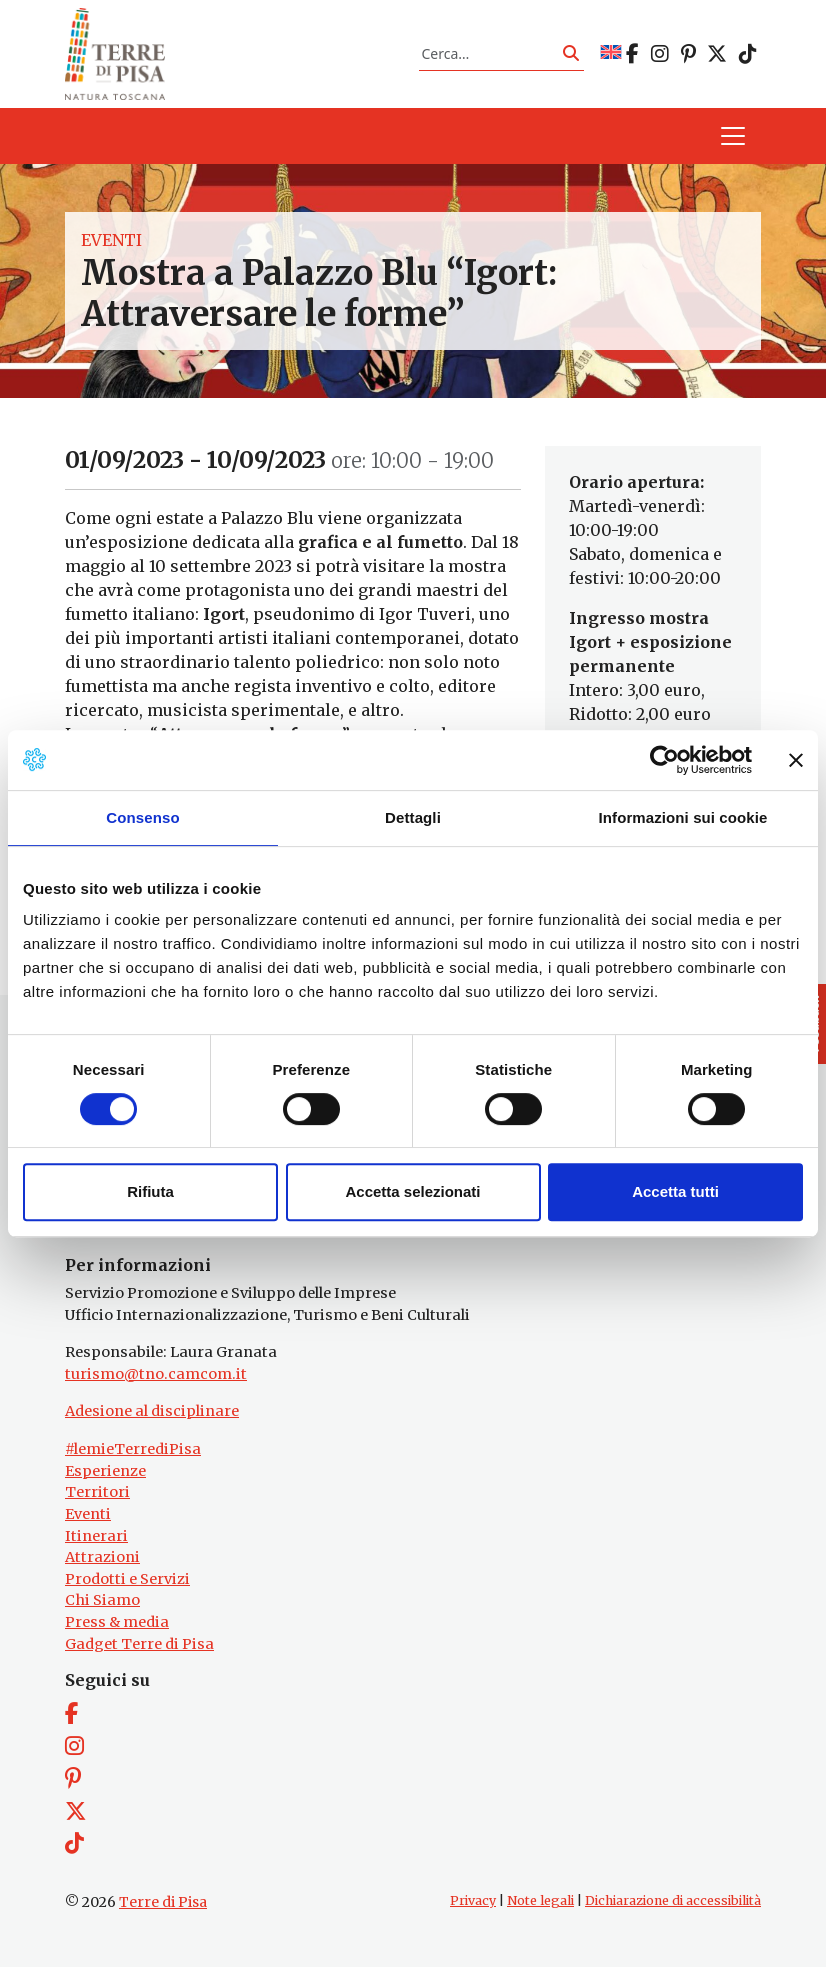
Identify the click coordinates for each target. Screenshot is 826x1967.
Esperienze (105, 1471)
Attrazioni (102, 1557)
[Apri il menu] (733, 136)
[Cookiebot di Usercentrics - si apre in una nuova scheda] (664, 760)
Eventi (111, 240)
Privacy (473, 1900)
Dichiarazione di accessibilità (673, 1900)
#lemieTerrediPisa (133, 1449)
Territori (97, 1492)
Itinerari (96, 1536)
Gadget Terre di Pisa (139, 1644)
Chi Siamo (102, 1600)
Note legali (540, 1900)
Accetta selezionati (412, 1191)
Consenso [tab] (142, 817)
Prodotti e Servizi (127, 1579)
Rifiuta (150, 1191)
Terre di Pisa (163, 1902)
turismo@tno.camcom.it (156, 1374)
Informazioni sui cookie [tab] (683, 817)
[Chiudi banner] (796, 760)
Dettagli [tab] (413, 817)
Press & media (117, 1622)
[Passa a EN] (611, 53)
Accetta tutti (675, 1191)
